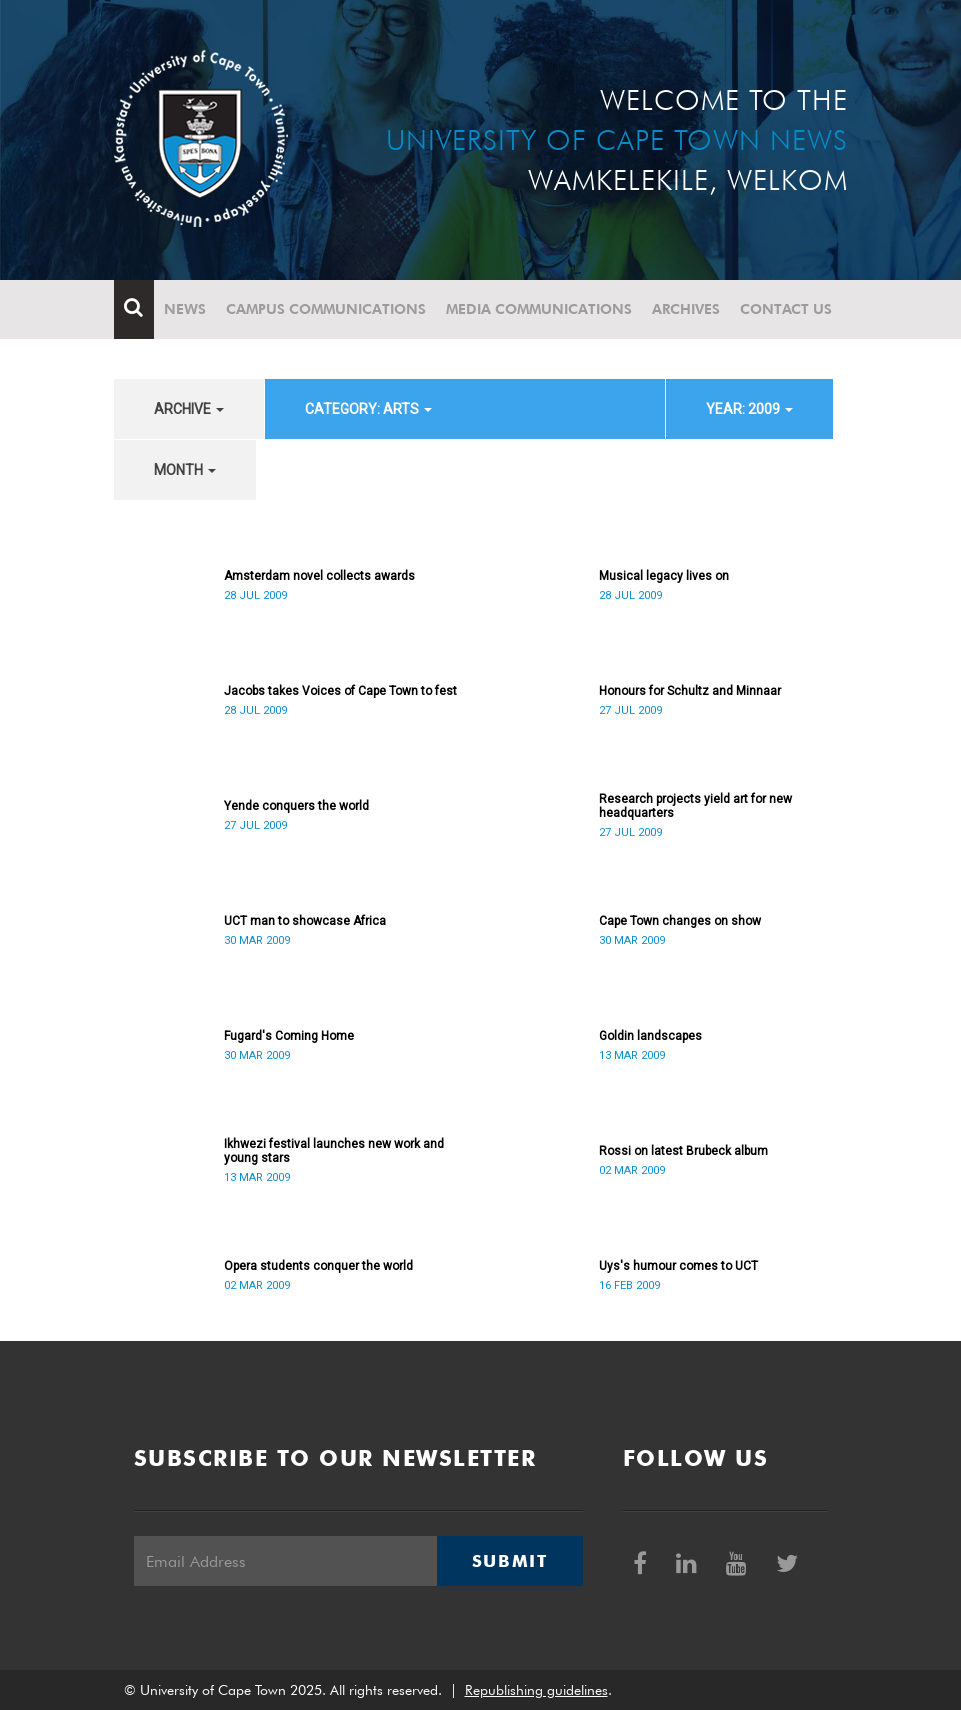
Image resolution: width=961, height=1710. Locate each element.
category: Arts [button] (368, 409)
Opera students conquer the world (318, 1266)
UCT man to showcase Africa (305, 921)
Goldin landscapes (650, 1036)
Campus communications (326, 309)
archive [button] (189, 409)
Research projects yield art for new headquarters (695, 806)
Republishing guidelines (536, 1690)
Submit (510, 1561)
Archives (686, 309)
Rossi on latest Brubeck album (683, 1151)
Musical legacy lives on (664, 576)
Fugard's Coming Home (289, 1036)
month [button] (185, 470)
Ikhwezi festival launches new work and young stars (334, 1151)
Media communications (539, 309)
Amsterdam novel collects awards (319, 576)
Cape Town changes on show (680, 921)
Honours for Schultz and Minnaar (690, 691)
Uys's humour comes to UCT (678, 1266)
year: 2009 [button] (749, 409)
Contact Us (786, 309)
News (185, 309)
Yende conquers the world (296, 806)
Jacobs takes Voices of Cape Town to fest (340, 691)
